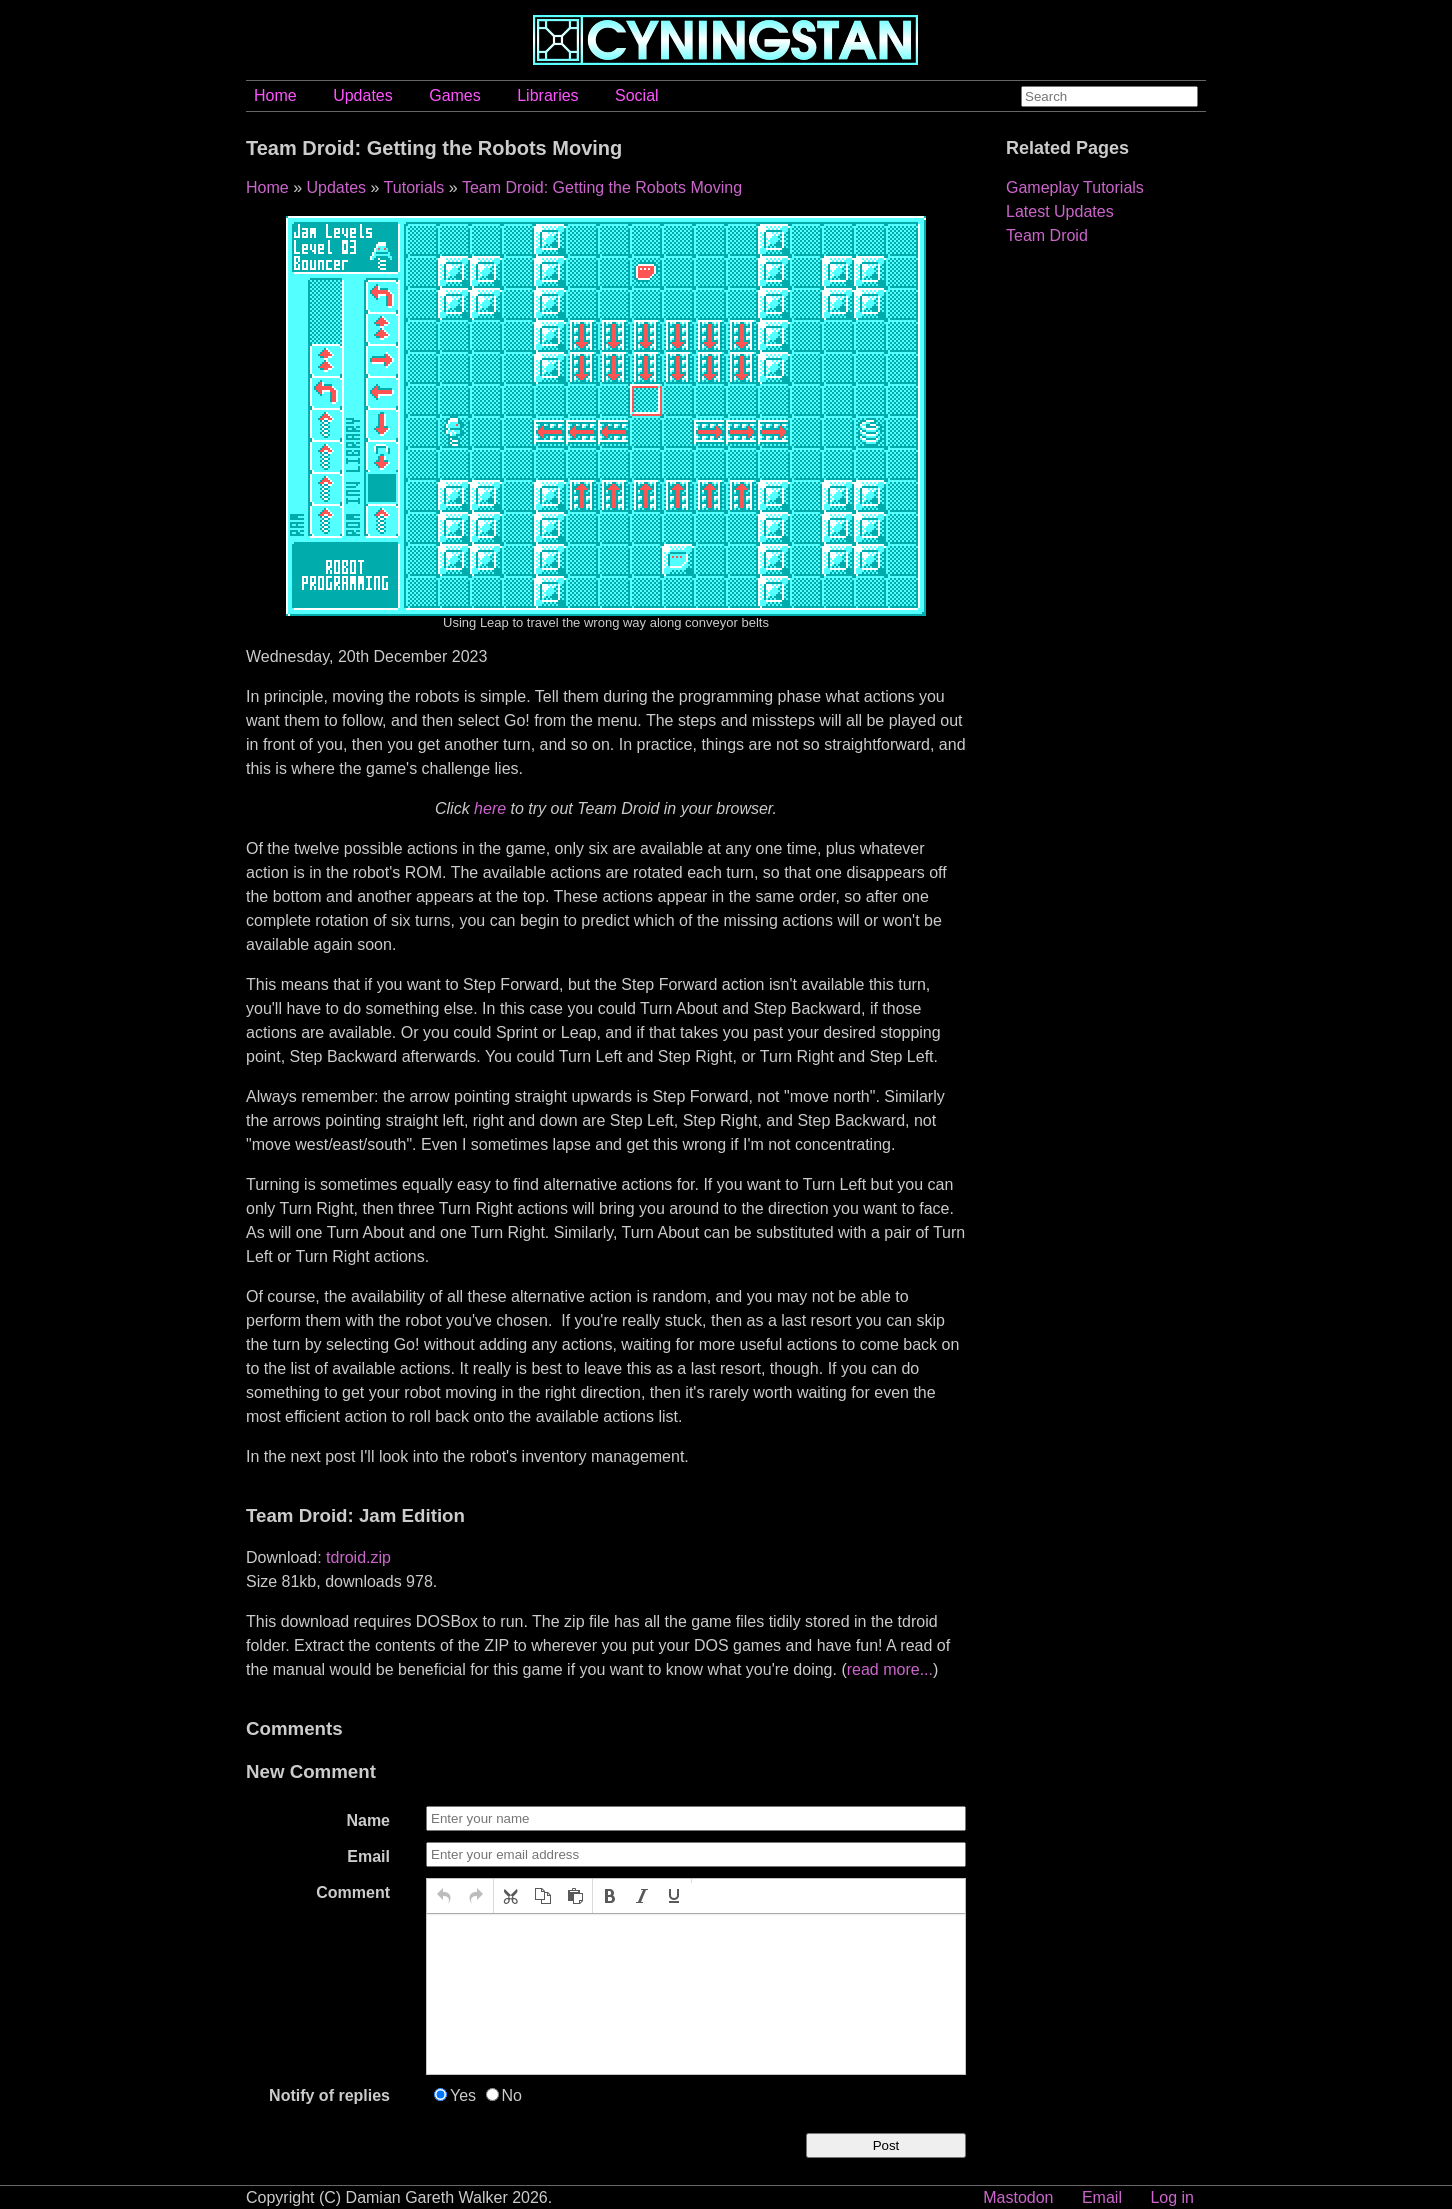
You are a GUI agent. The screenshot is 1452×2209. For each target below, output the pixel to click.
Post (886, 2145)
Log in (1172, 2197)
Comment (353, 1892)
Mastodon (1018, 2197)
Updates (363, 95)
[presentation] (444, 1896)
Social (637, 95)
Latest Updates (1060, 211)
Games (455, 95)
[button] (444, 1896)
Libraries (547, 95)
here (490, 808)
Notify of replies (329, 2095)
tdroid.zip (358, 1557)
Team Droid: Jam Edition (355, 1515)
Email (368, 1856)
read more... (890, 1669)
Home (275, 95)
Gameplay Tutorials (1075, 187)
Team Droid (1047, 235)
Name (368, 1820)
